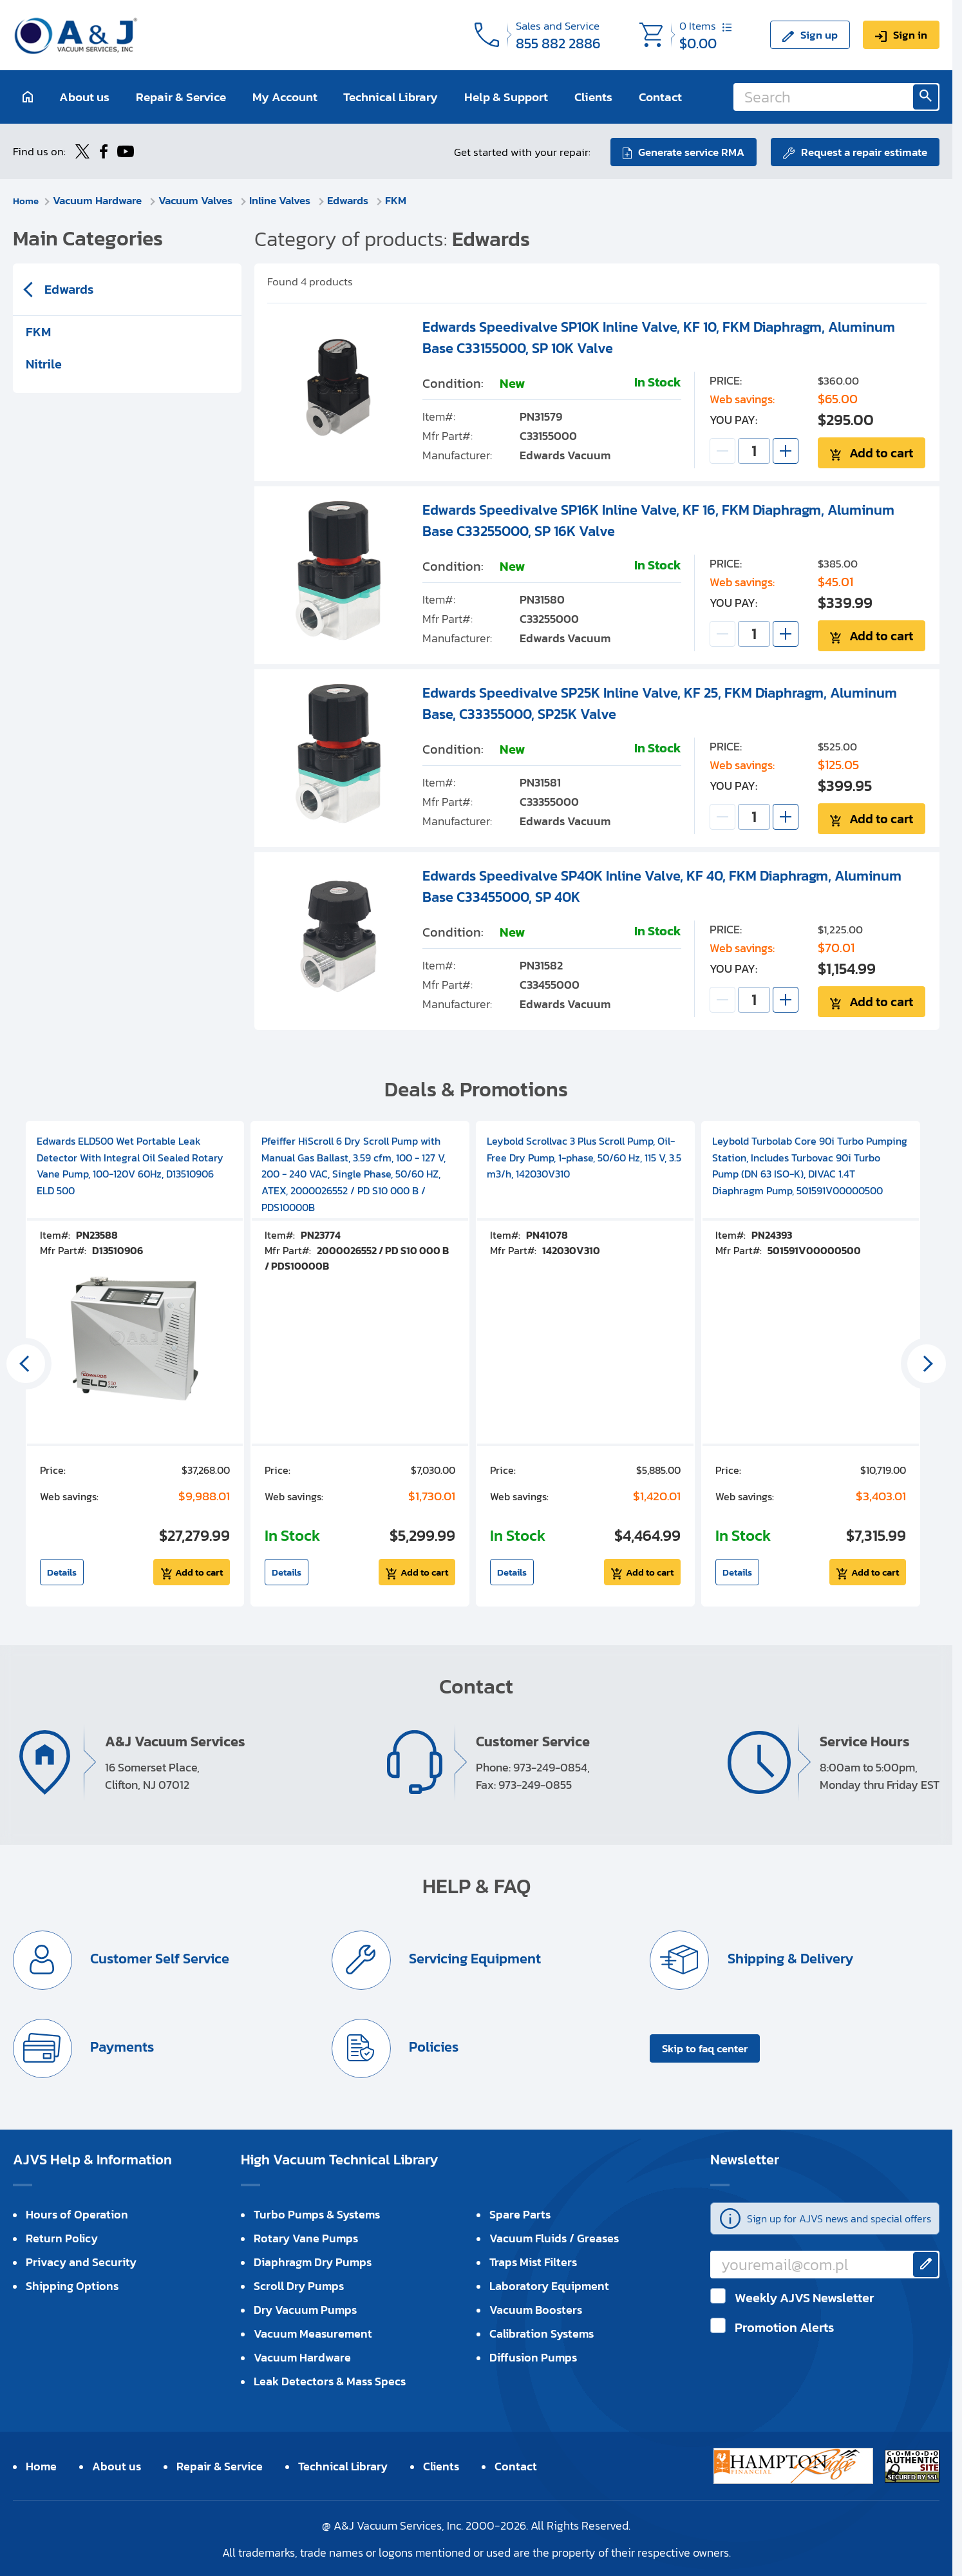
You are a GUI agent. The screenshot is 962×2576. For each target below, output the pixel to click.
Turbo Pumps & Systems (317, 2213)
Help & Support (506, 97)
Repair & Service (181, 97)
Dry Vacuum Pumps (305, 2308)
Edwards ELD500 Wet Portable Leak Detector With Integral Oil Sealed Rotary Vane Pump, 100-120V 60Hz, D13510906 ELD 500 (130, 1164)
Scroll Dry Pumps (299, 2284)
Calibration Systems (541, 2332)
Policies (433, 2045)
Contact (660, 97)
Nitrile (44, 362)
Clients (593, 97)
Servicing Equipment (474, 1957)
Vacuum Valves (200, 199)
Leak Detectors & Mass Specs (330, 2380)
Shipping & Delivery (789, 1957)
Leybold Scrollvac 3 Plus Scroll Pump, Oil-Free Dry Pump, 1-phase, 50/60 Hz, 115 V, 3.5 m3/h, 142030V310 (584, 1156)
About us (84, 97)
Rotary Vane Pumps (306, 2237)
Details (62, 1570)
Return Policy (62, 2237)
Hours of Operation (77, 2213)
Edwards (352, 199)
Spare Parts (520, 2213)
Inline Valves (284, 199)
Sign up (819, 34)
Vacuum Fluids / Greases (554, 2237)
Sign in (910, 34)
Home (27, 199)
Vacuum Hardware (101, 199)
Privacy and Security (81, 2260)
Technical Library (390, 97)
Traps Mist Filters (533, 2260)
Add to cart (882, 451)
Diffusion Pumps (533, 2356)
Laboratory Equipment (549, 2284)
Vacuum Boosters (535, 2308)
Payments (121, 2045)
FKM (399, 199)
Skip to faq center (705, 2047)
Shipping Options (72, 2284)
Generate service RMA (689, 150)
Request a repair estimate (864, 150)
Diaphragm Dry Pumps (313, 2260)
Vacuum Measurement (313, 2332)
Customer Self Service (159, 1957)
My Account (284, 97)
